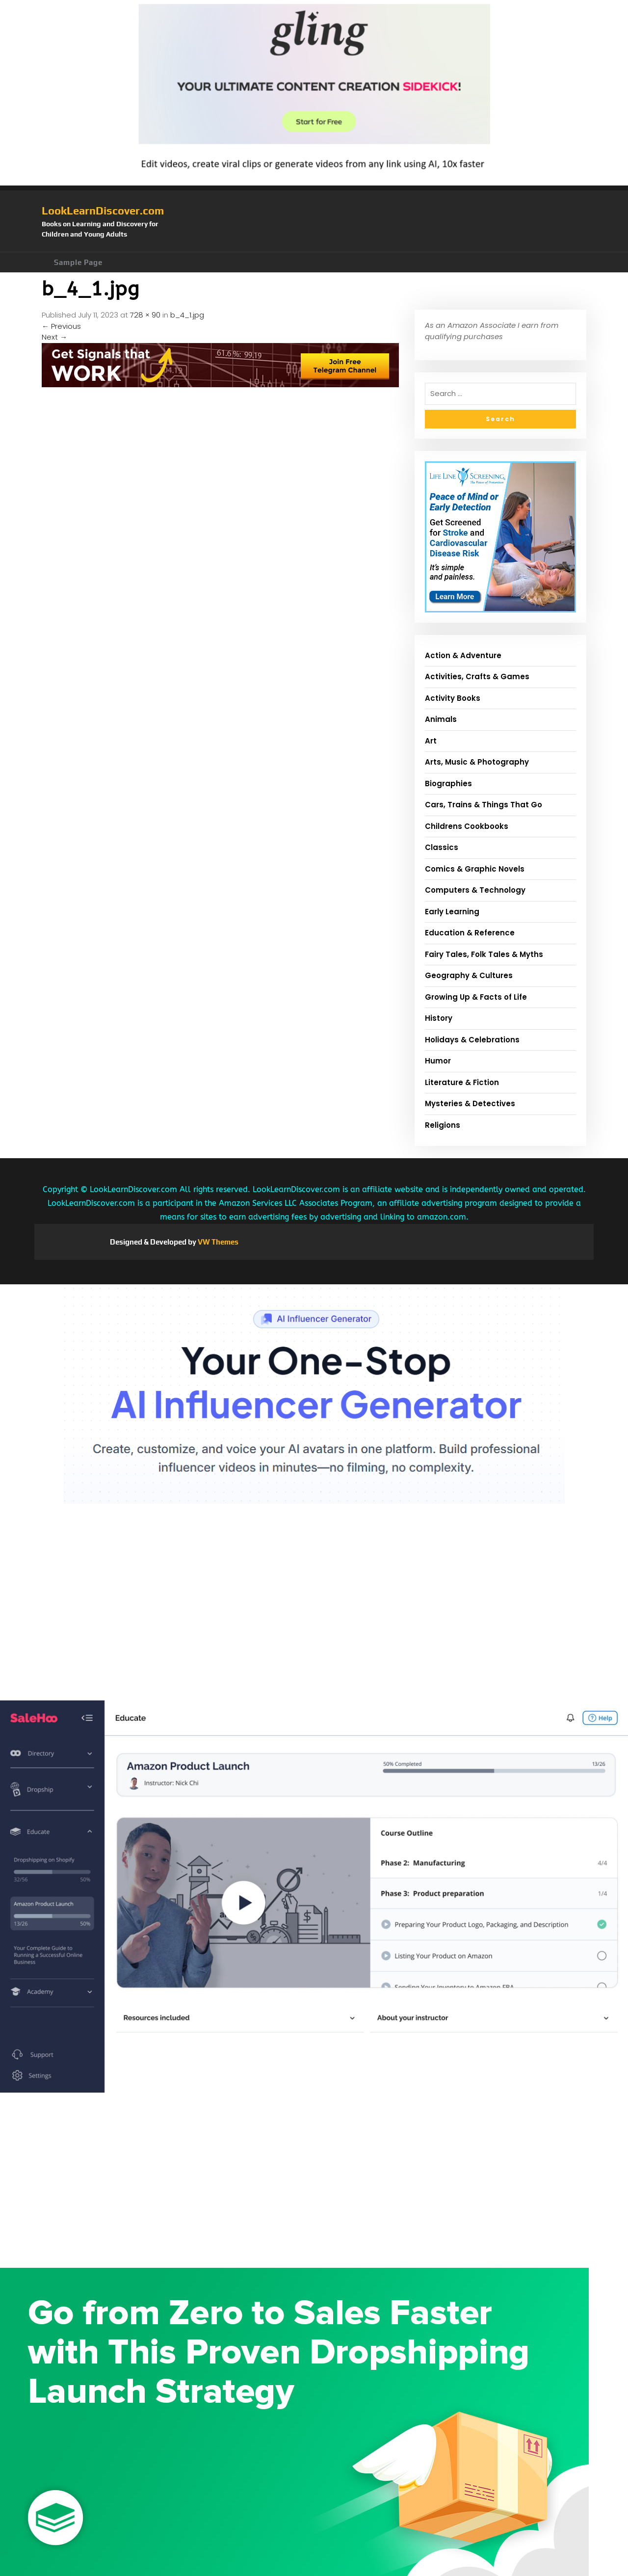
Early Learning (452, 911)
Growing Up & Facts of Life (476, 997)
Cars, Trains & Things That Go (483, 804)
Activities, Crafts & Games (477, 676)
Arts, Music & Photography (477, 762)
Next (54, 337)
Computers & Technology (475, 890)
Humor (438, 1061)
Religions (442, 1125)
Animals (441, 719)
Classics (441, 847)
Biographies (448, 783)
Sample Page (78, 262)
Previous (61, 326)
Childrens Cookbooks (466, 826)
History (438, 1018)
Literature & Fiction (462, 1082)
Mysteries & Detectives (470, 1103)
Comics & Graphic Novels (474, 869)
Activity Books (452, 698)
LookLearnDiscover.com (103, 210)
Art (431, 741)
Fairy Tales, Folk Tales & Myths (484, 954)
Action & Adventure (463, 655)
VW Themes (217, 1242)
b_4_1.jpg (187, 315)
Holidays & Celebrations (472, 1040)
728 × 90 (145, 315)
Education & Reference (470, 933)
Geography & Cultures (469, 975)
